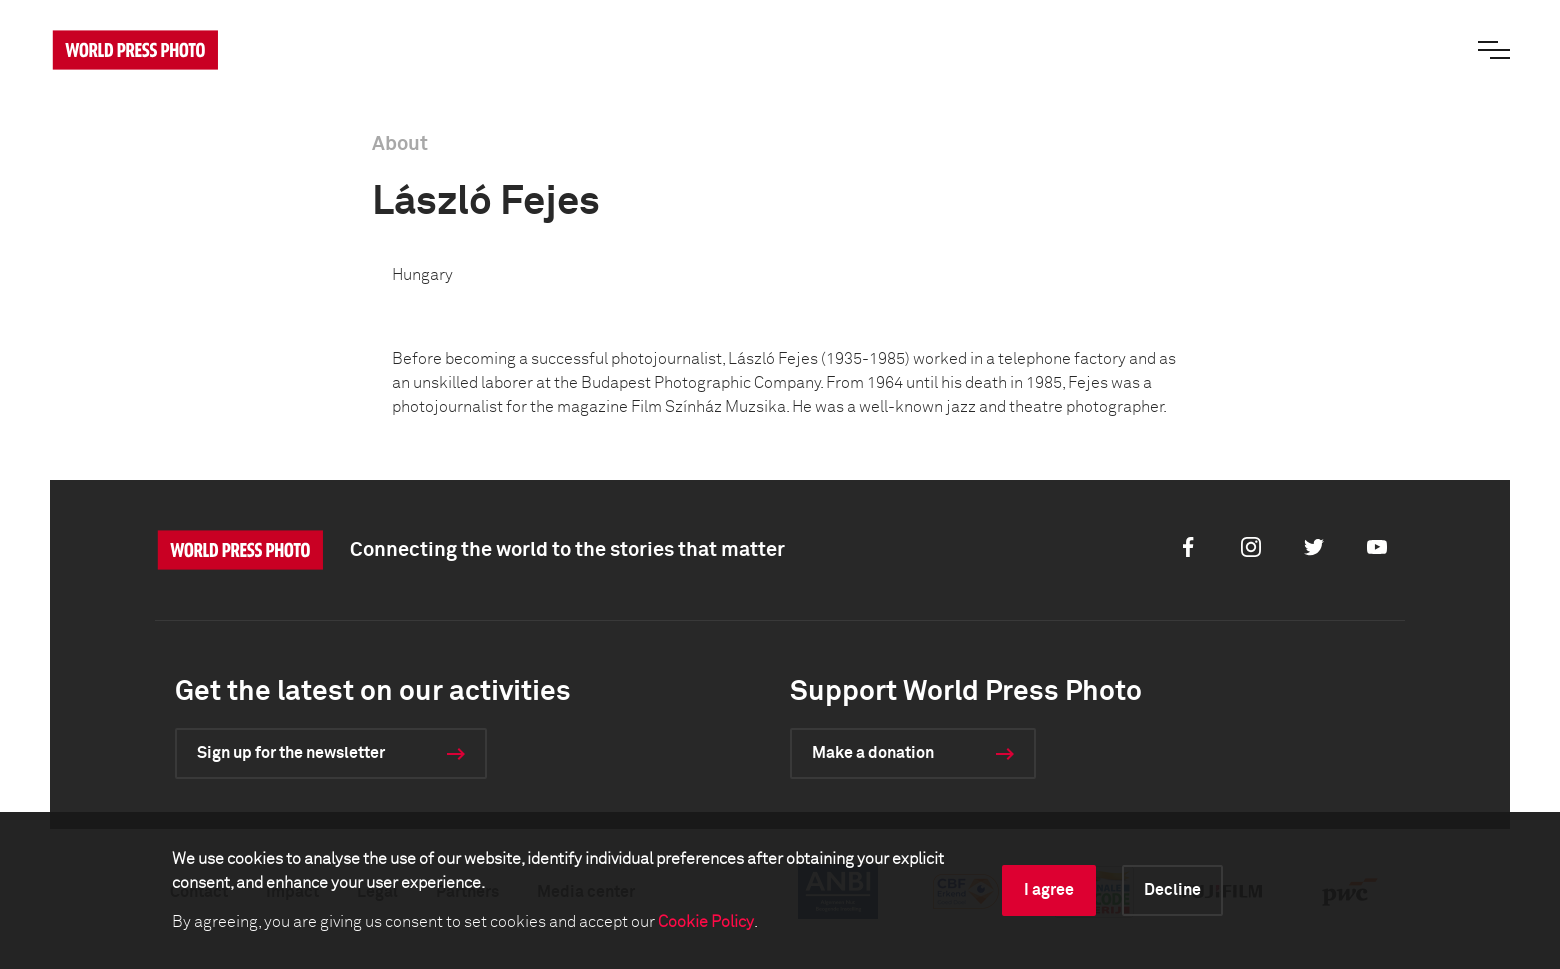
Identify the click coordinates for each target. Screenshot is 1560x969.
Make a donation (873, 753)
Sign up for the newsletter (291, 753)
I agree (1049, 890)
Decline (1172, 890)
